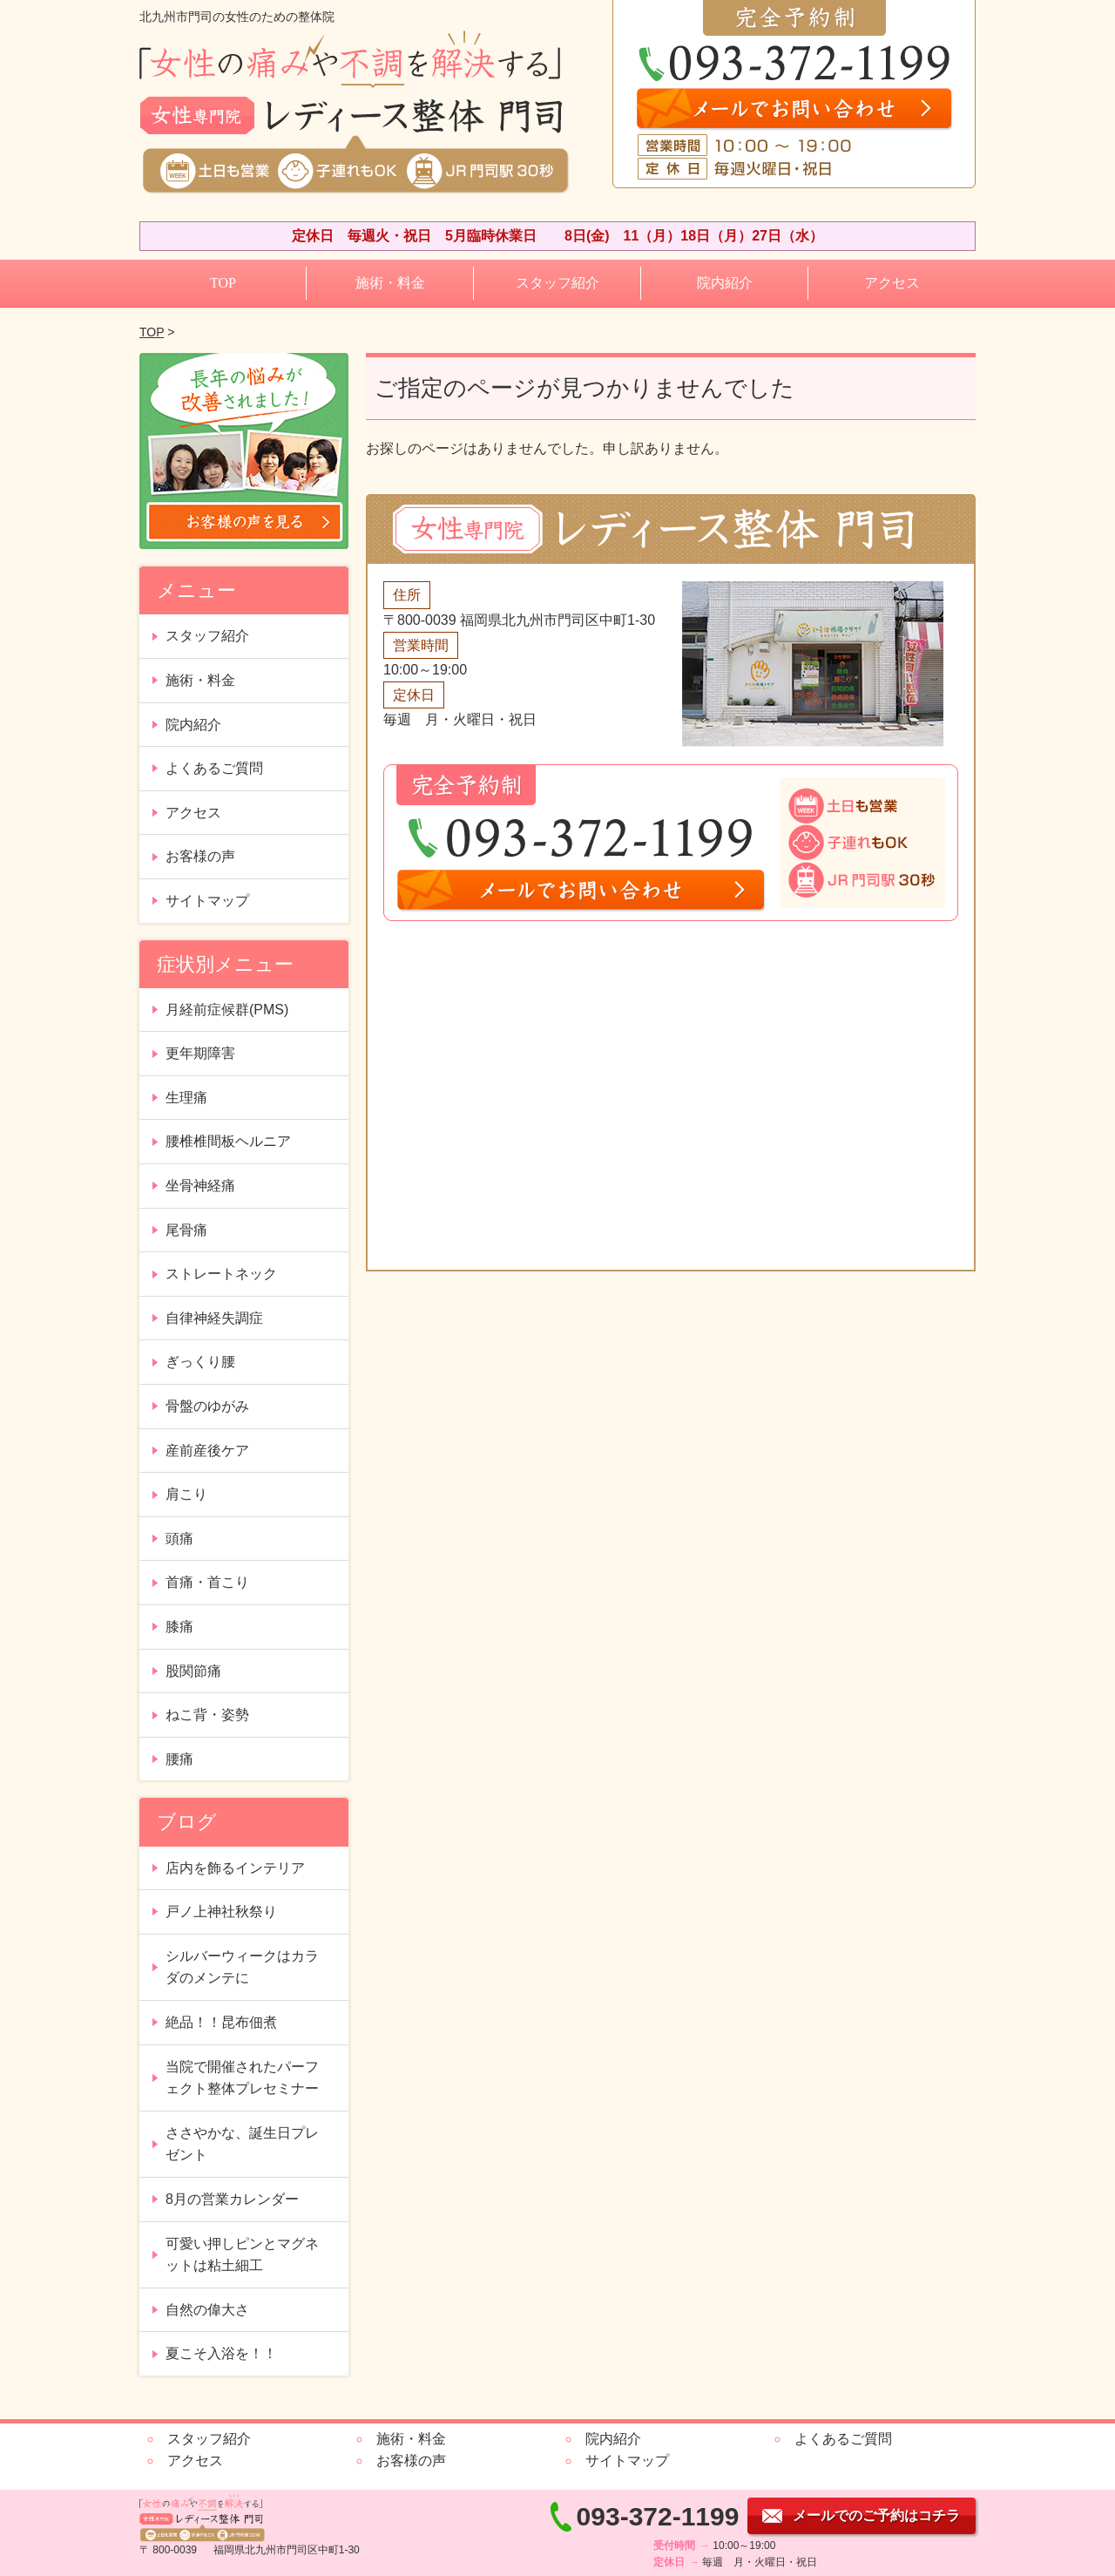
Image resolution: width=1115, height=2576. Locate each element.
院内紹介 (725, 282)
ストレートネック (221, 1273)
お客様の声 (200, 856)
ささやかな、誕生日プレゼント (242, 2144)
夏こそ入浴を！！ (221, 2353)
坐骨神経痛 (200, 1185)
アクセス (892, 282)
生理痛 (186, 1097)
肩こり (186, 1494)
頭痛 (179, 1538)
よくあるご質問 (214, 768)
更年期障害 (200, 1053)
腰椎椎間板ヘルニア (228, 1141)
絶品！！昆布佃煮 (221, 2022)
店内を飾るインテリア (235, 1868)
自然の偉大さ (207, 2309)
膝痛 (179, 1626)
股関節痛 (193, 1671)
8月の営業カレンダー (232, 2199)
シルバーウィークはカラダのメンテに (242, 1967)
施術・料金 (390, 282)
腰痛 (179, 1759)
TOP (223, 282)
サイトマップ (207, 900)
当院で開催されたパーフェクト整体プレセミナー (242, 2078)
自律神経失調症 (214, 1318)
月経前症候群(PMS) (227, 1009)
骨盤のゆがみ (207, 1406)
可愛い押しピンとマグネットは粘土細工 (242, 2255)
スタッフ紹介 (557, 282)
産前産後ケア (207, 1450)
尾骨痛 (186, 1230)
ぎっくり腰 (200, 1361)
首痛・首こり (207, 1582)
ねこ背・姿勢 (207, 1714)
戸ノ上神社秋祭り (221, 1911)
